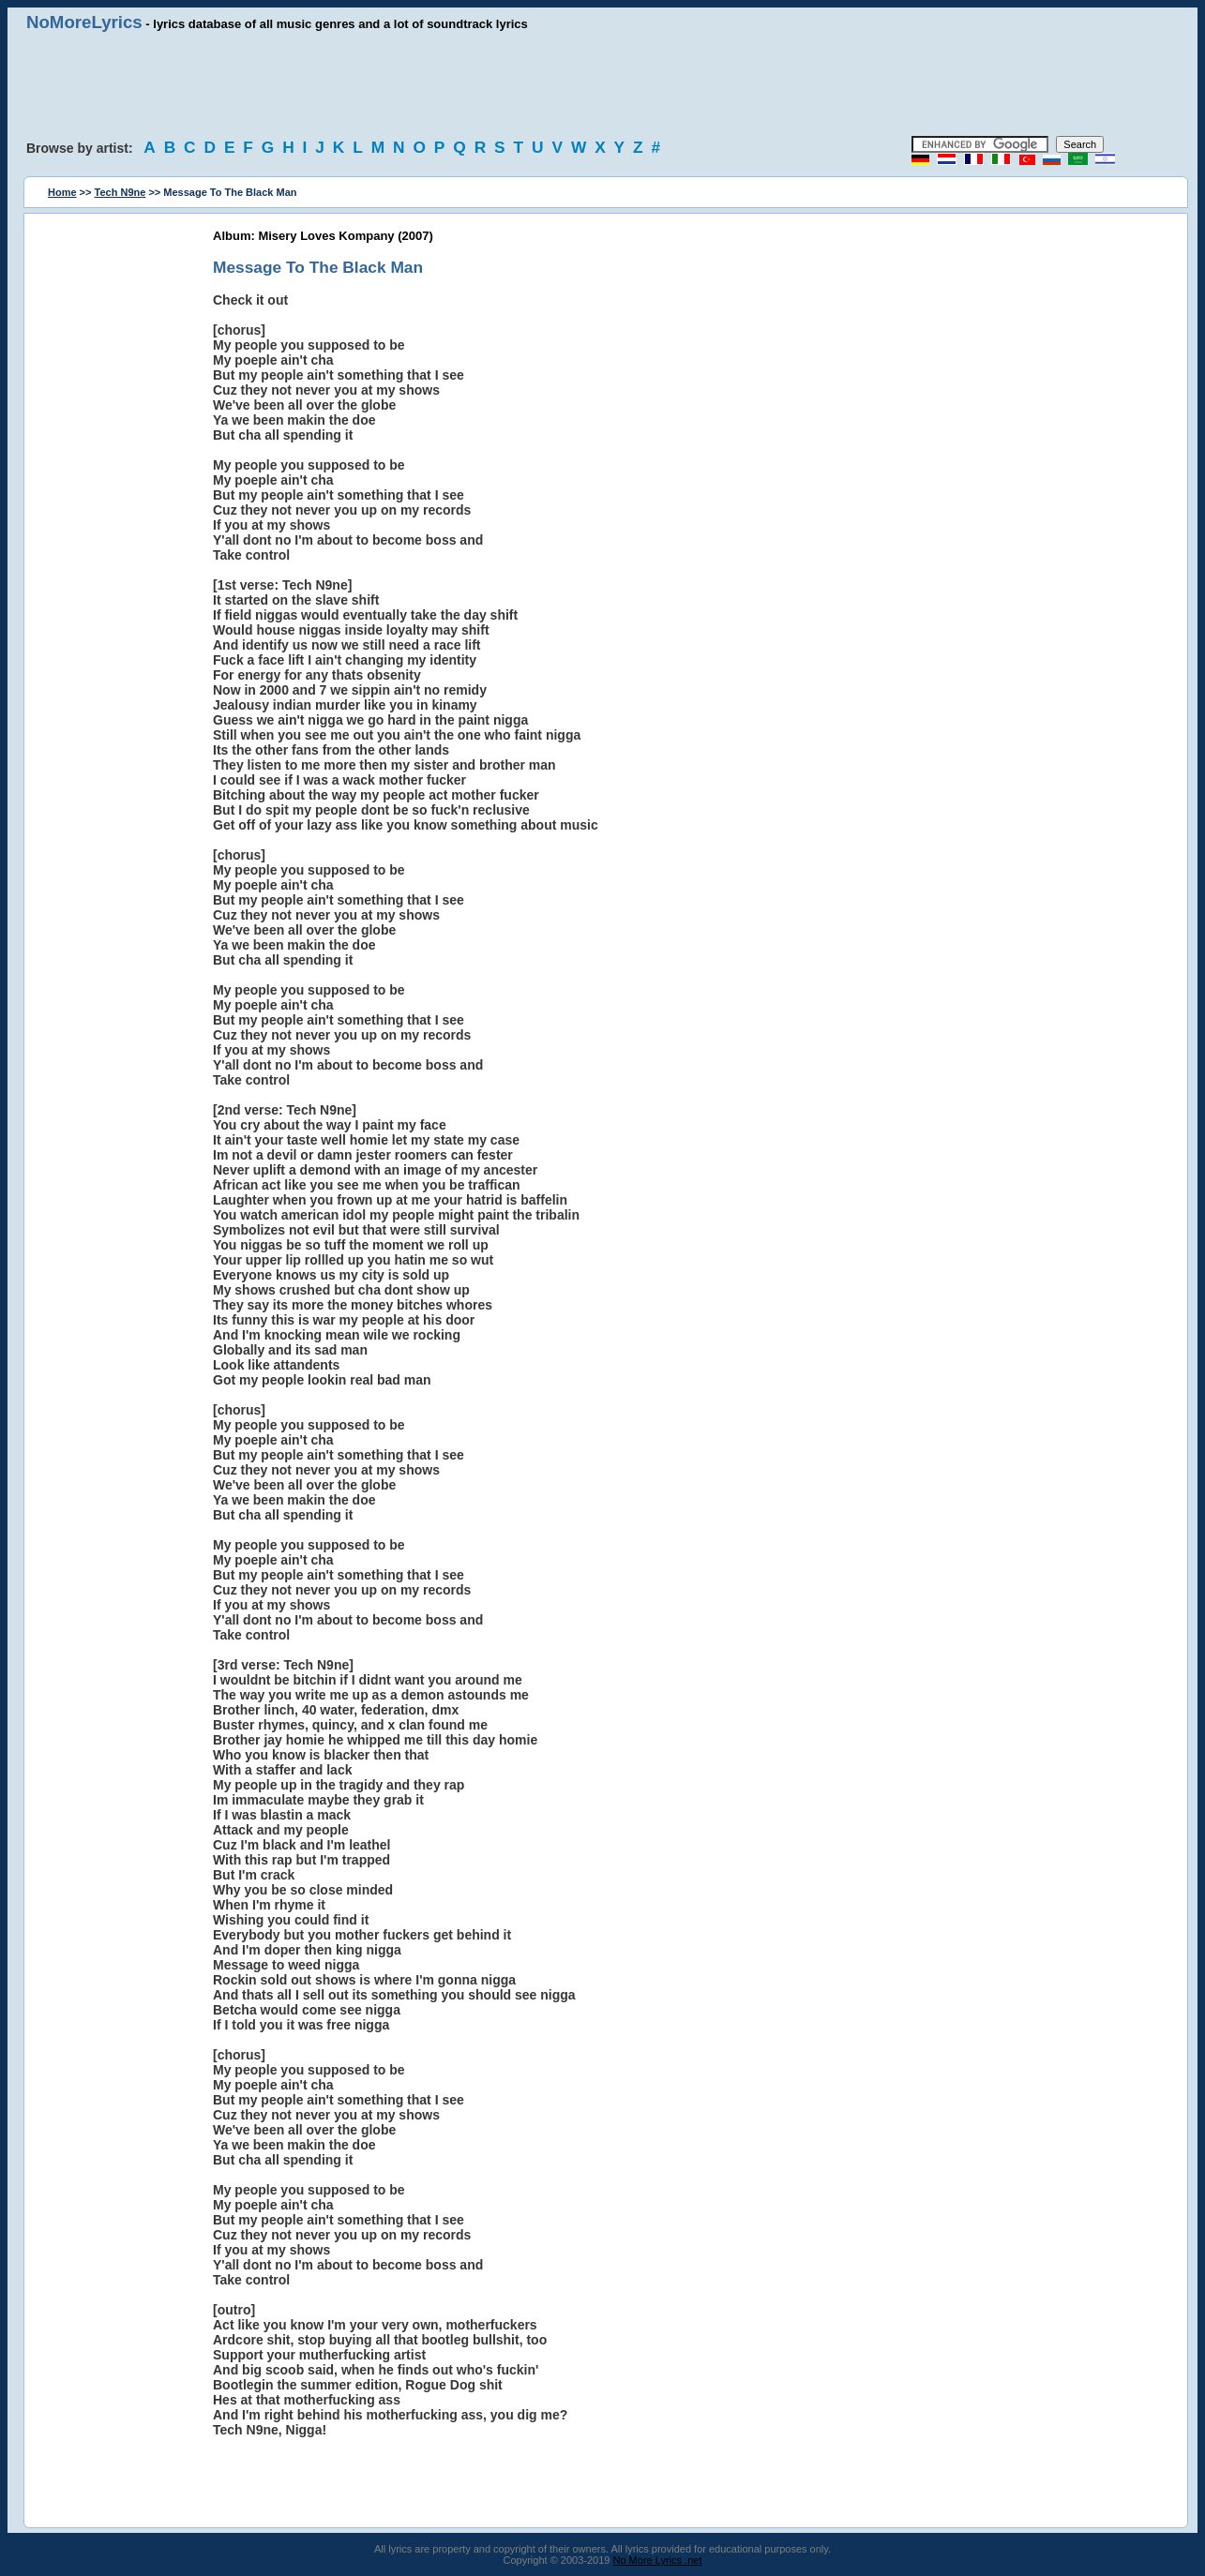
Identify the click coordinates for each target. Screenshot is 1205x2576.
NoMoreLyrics (84, 22)
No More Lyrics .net (657, 2560)
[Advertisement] (603, 84)
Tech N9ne (120, 192)
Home (62, 192)
